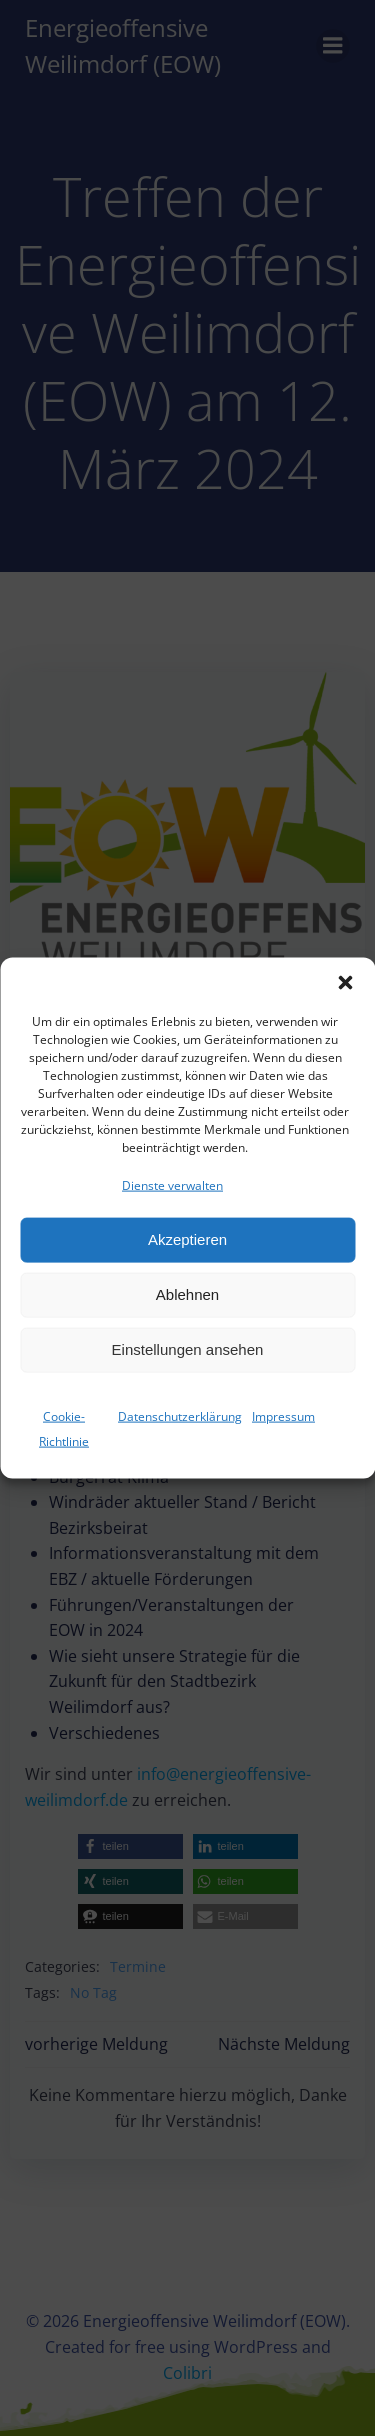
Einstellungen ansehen (188, 1364)
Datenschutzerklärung (180, 1430)
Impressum (283, 1430)
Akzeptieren (187, 1254)
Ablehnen (187, 1309)
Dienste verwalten (172, 1200)
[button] (345, 998)
